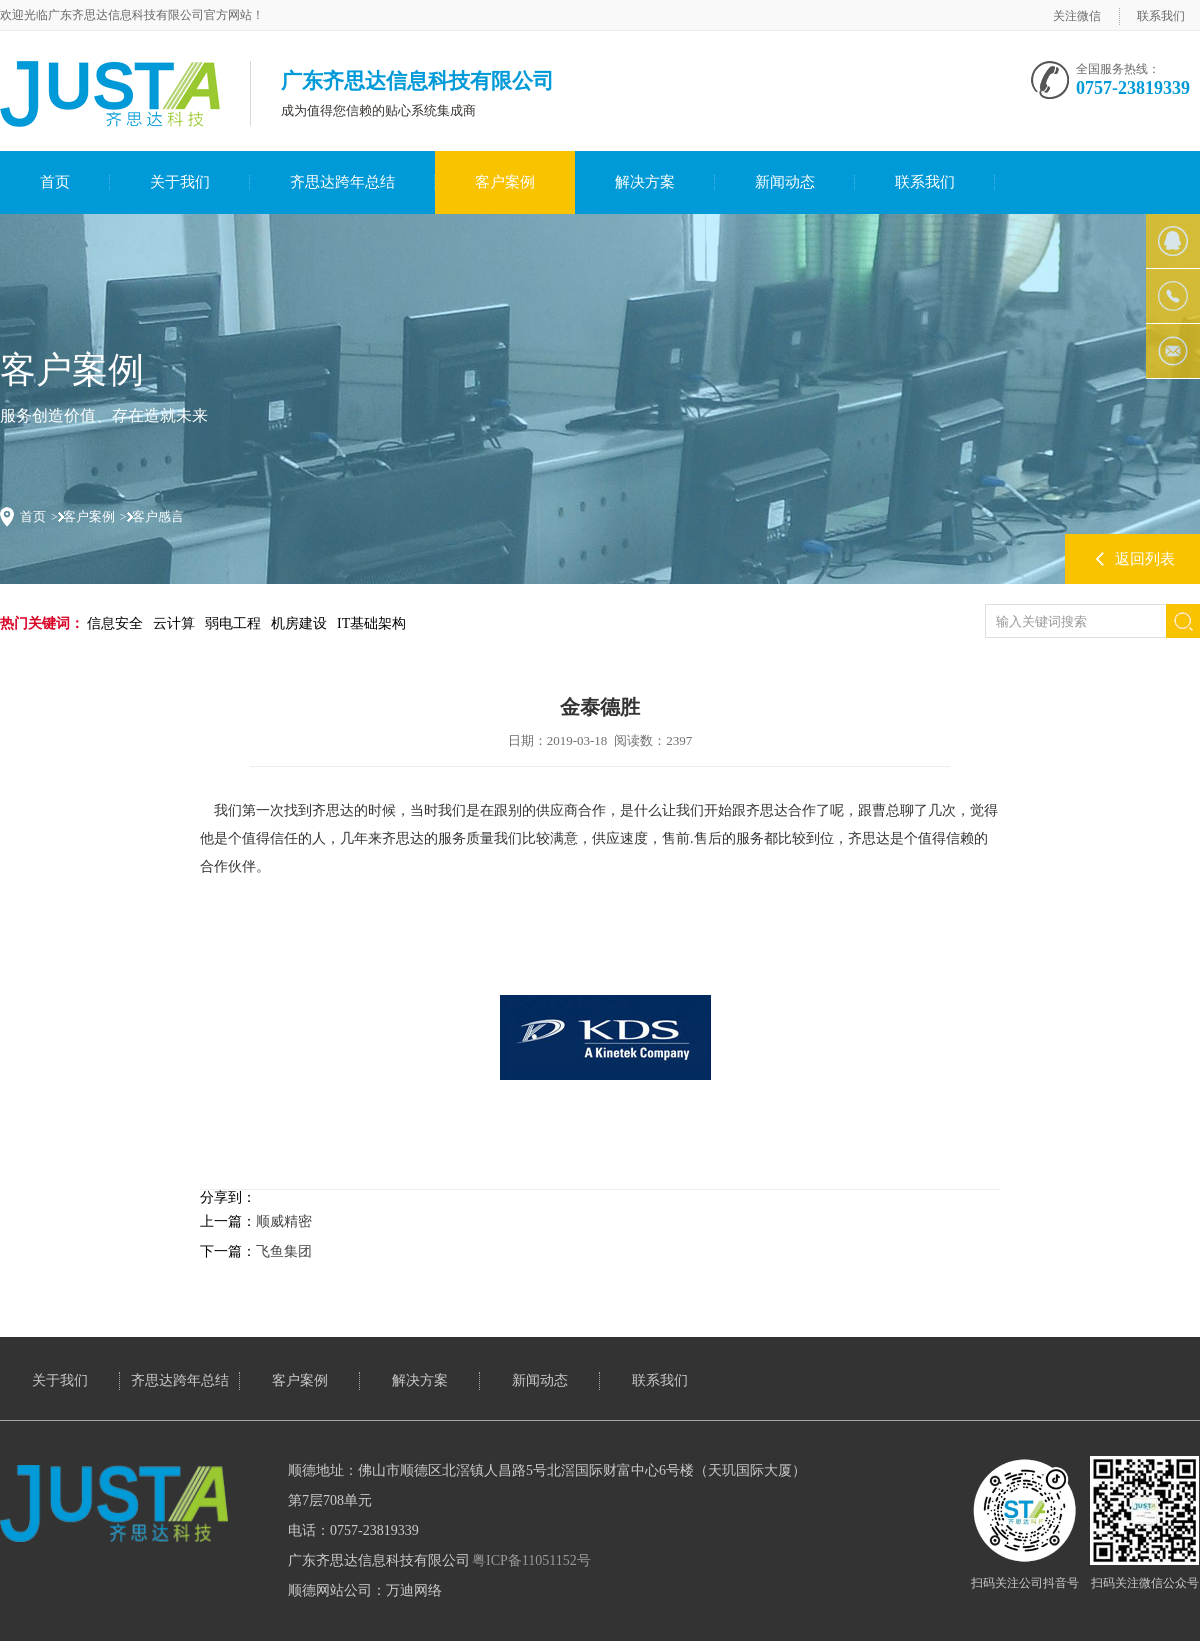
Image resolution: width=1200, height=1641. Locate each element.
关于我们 (180, 182)
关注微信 (1077, 16)
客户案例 (505, 182)
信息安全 (115, 623)
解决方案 (645, 182)
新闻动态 (785, 182)
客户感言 (158, 516)
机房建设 (299, 623)
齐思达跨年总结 (342, 182)
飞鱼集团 (284, 1251)
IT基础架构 (371, 623)
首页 (55, 182)
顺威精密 (284, 1221)
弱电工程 (233, 623)
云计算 (174, 623)
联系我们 (1161, 16)
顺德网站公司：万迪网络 (365, 1590)
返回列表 (1145, 559)
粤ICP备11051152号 (531, 1560)
